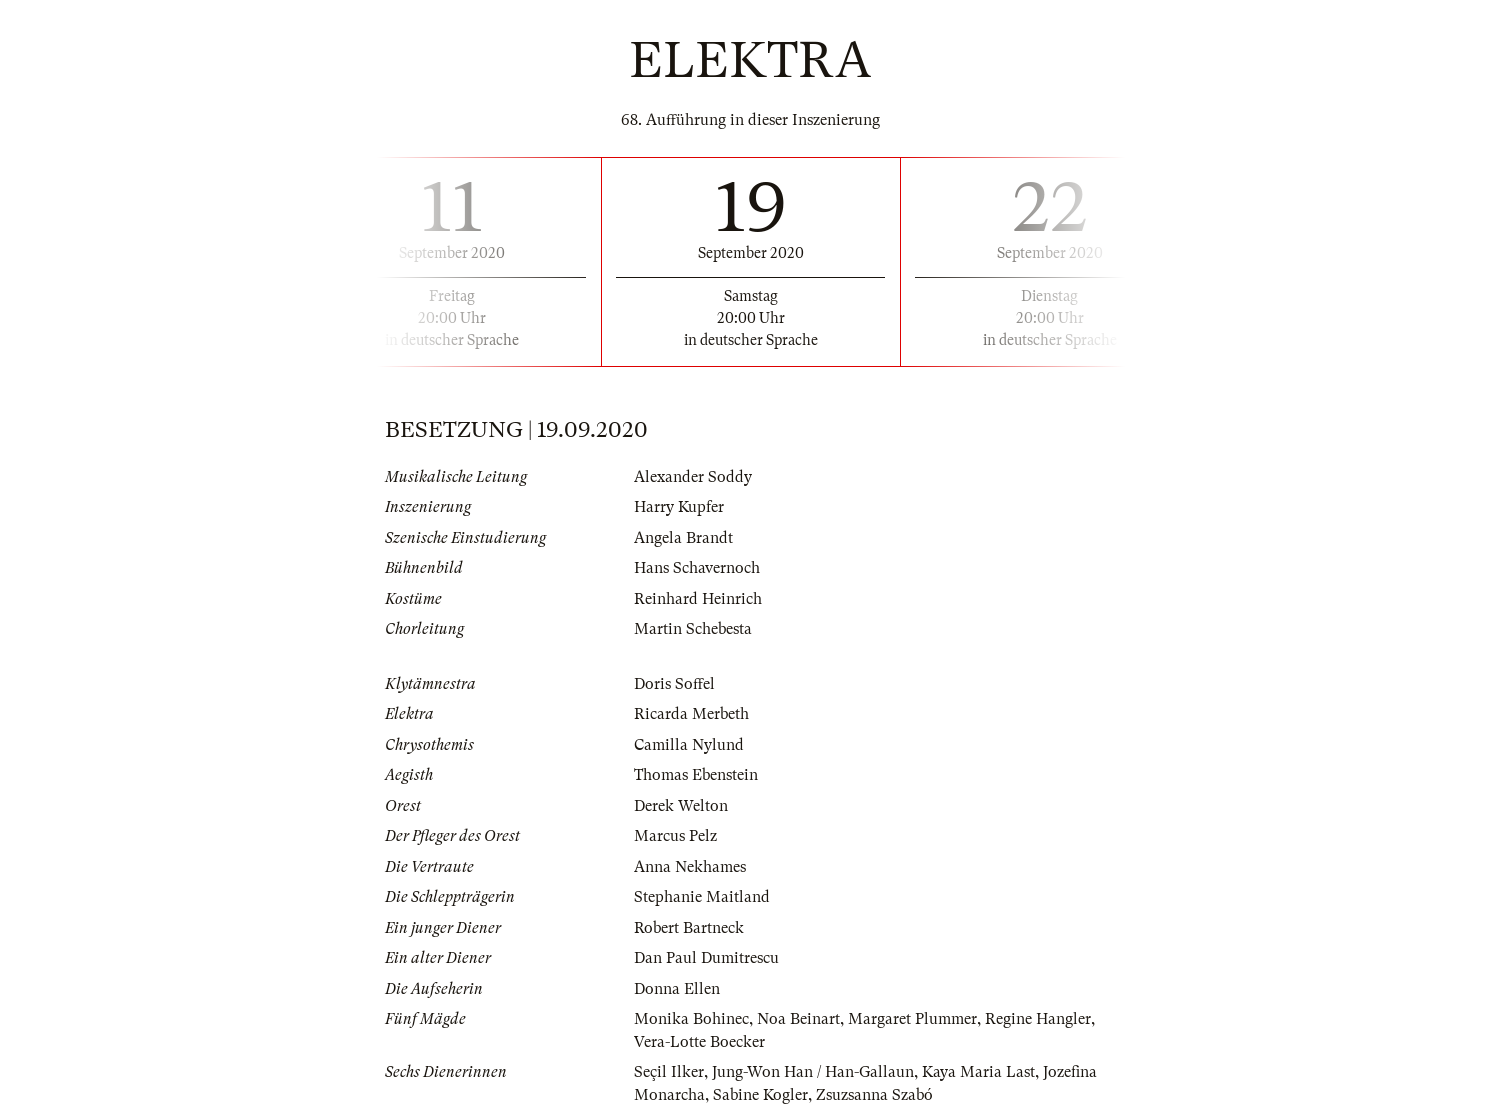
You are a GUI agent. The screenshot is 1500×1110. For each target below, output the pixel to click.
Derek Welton (681, 806)
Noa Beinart (798, 1019)
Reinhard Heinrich (698, 599)
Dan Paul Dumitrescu (706, 958)
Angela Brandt (683, 538)
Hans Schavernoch (697, 568)
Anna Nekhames (690, 867)
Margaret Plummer (912, 1019)
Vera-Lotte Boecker (699, 1042)
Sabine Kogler (760, 1095)
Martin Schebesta (693, 629)
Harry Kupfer (679, 507)
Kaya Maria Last (978, 1072)
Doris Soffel (674, 684)
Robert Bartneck (689, 928)
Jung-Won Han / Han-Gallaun (813, 1072)
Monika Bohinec (691, 1019)
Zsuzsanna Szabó (874, 1095)
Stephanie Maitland (702, 897)
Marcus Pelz (675, 836)
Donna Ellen (677, 989)
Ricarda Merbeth (691, 714)
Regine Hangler (1038, 1019)
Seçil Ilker (669, 1072)
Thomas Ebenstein (696, 775)
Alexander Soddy (693, 477)
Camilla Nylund (689, 745)
